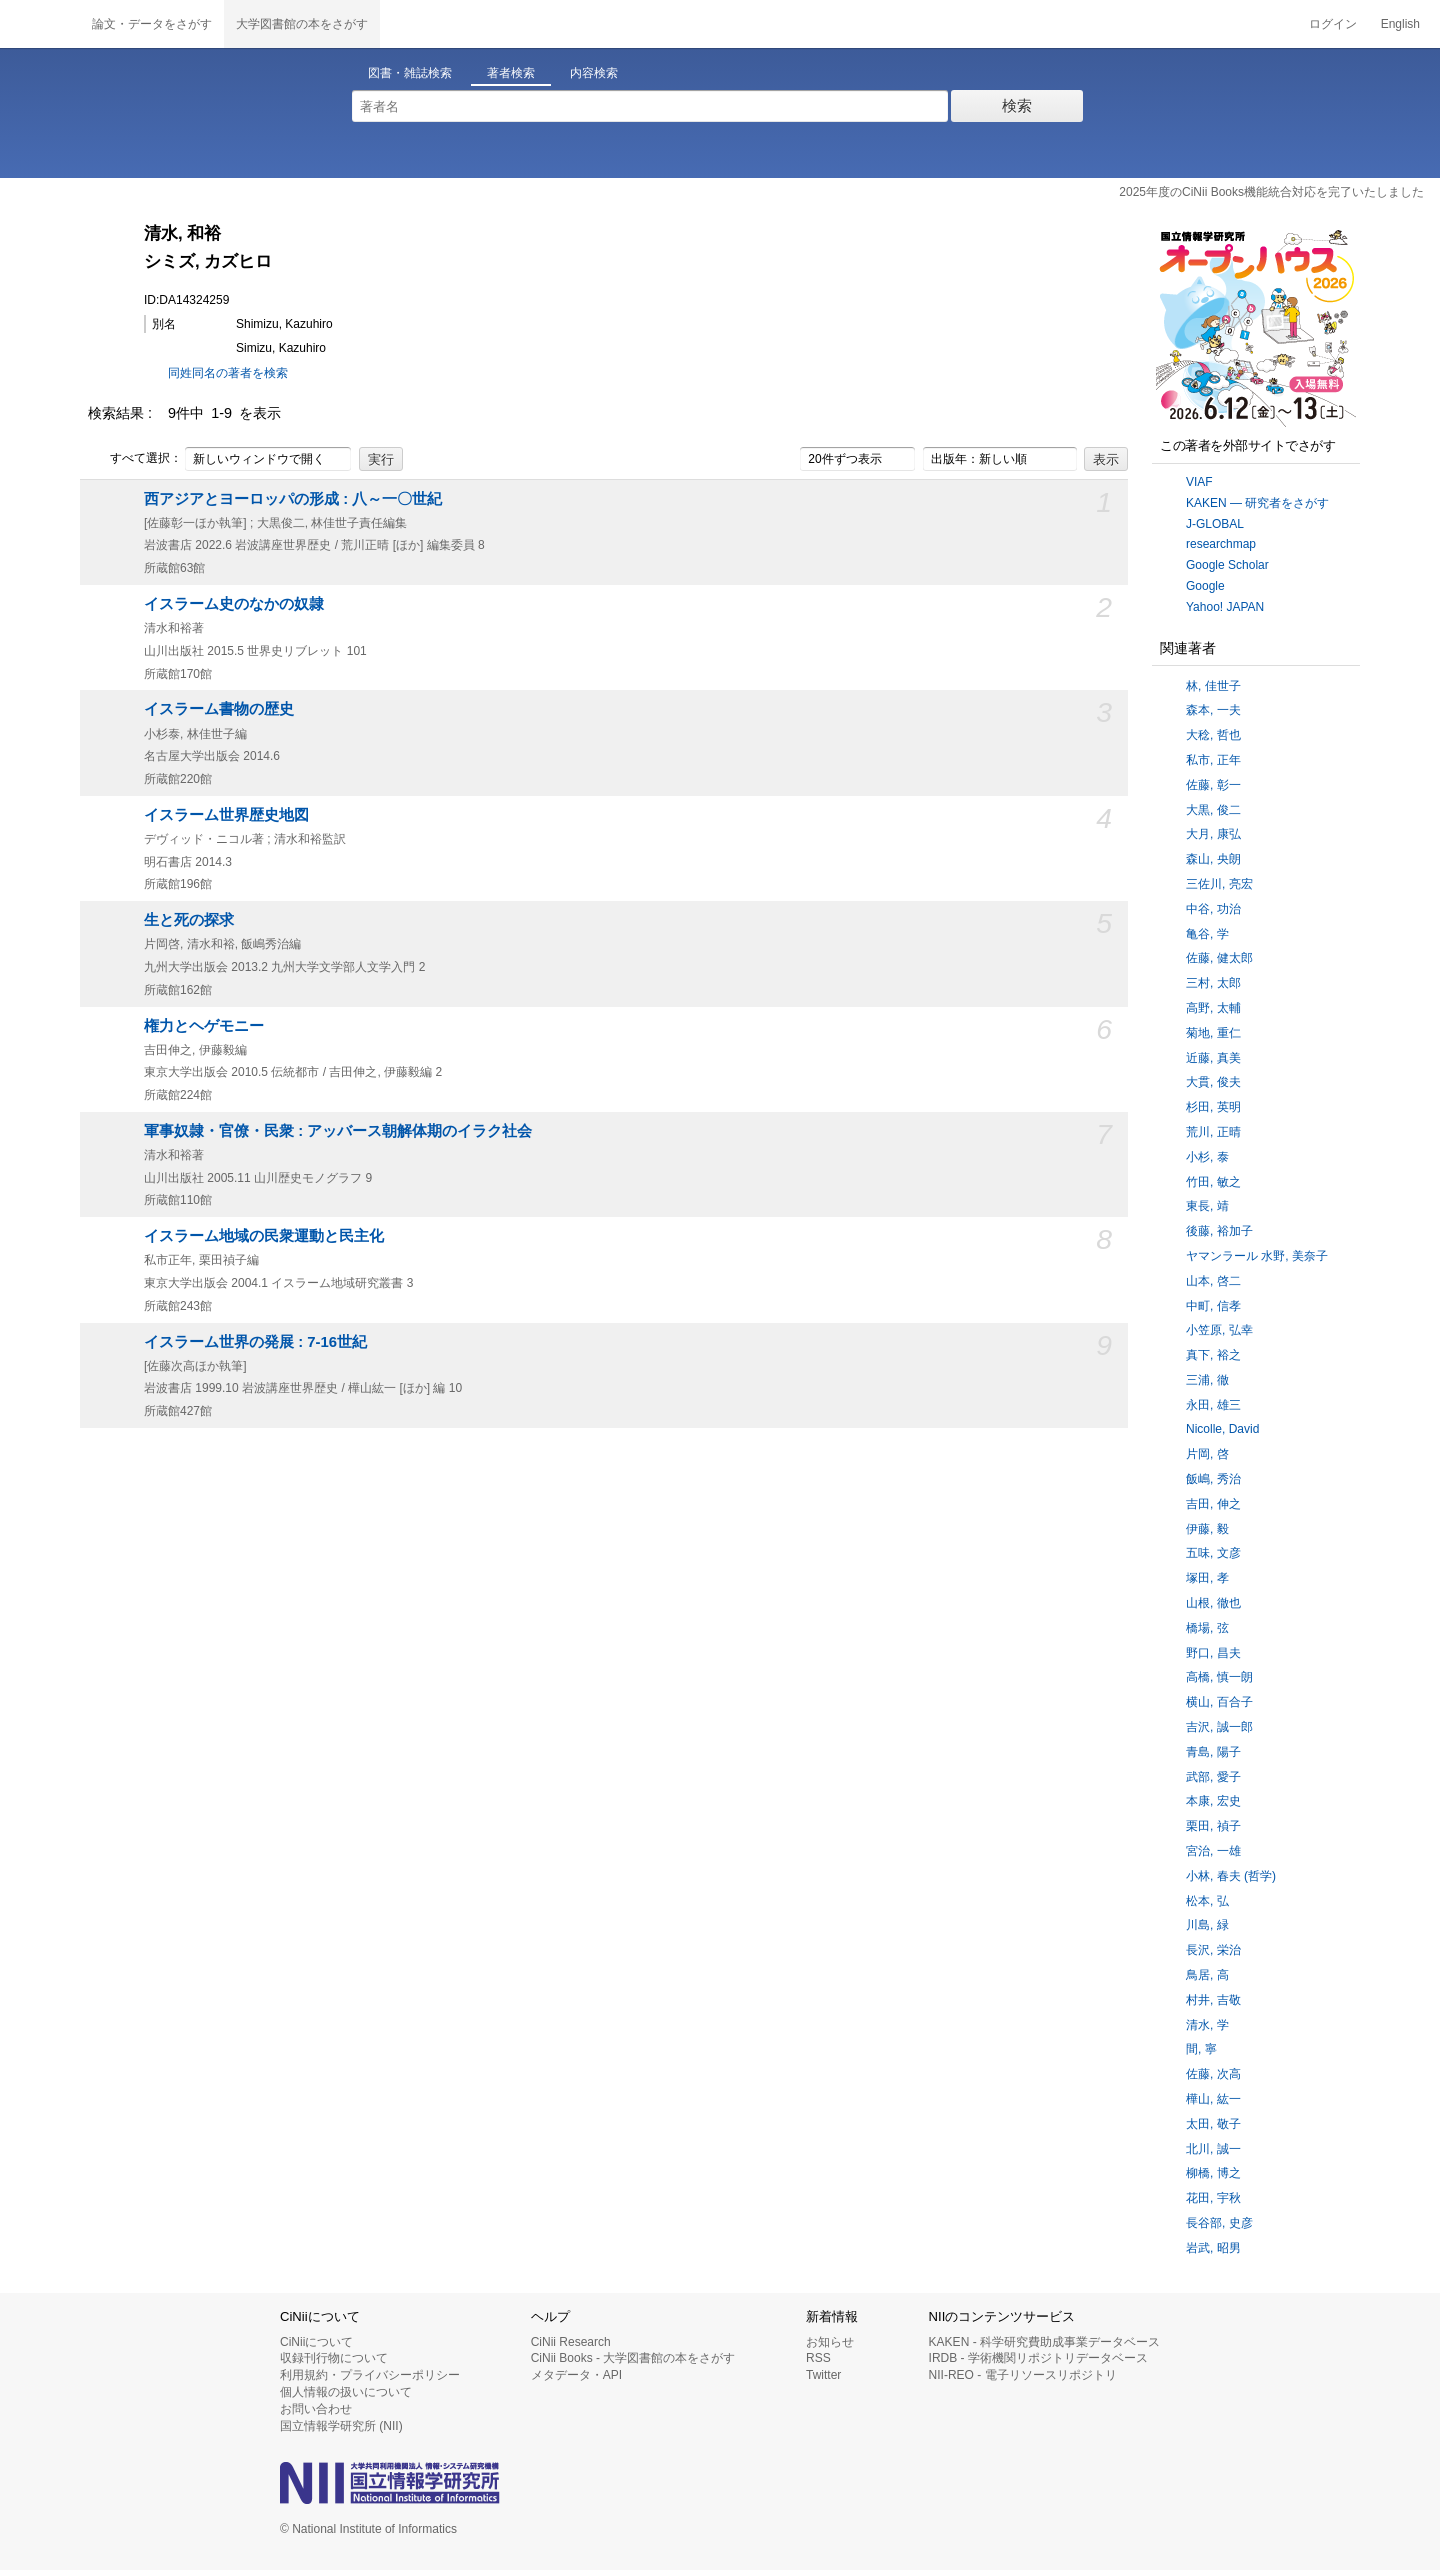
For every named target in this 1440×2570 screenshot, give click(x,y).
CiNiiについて (316, 2342)
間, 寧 (1201, 2049)
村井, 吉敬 (1213, 2000)
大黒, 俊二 (1213, 810)
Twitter (823, 2375)
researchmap (1221, 544)
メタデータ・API (576, 2375)
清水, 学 (1207, 2025)
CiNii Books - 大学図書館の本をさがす (633, 2358)
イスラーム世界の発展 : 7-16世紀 (255, 1342)
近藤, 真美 (1213, 1058)
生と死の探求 (189, 920)
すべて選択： (135, 459)
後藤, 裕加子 (1219, 1231)
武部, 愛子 (1213, 1777)
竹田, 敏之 (1213, 1182)
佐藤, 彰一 (1213, 785)
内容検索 (594, 73)
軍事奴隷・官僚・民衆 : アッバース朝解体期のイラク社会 (338, 1131)
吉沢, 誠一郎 (1219, 1727)
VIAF (1199, 482)
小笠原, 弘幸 (1219, 1330)
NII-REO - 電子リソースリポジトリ (1023, 2375)
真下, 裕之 (1213, 1355)
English (1400, 24)
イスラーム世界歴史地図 (226, 815)
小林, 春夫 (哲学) (1231, 1876)
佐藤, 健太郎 (1219, 958)
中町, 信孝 (1213, 1306)
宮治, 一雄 (1213, 1851)
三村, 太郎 (1213, 983)
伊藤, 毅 (1207, 1529)
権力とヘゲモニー (204, 1026)
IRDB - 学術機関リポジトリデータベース (1038, 2358)
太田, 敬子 (1213, 2124)
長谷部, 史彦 (1219, 2223)
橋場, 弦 (1207, 1628)
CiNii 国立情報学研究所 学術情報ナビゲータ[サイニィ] (40, 24)
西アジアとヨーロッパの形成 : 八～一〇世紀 (293, 499)
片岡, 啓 (1207, 1454)
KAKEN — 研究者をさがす (1257, 503)
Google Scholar (1227, 565)
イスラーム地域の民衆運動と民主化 (264, 1236)
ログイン (1333, 24)
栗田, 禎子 (1213, 1826)
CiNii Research (571, 2342)
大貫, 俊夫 (1213, 1082)
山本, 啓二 (1213, 1281)
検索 (1017, 105)
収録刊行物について (334, 2358)
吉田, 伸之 (1213, 1504)
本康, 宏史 (1213, 1801)
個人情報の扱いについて (346, 2392)
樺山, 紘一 (1213, 2099)
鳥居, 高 (1207, 1975)
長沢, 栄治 (1213, 1950)
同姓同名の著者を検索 (228, 373)
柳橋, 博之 (1213, 2173)
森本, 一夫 (1213, 710)
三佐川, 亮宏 (1219, 884)
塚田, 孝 (1207, 1578)
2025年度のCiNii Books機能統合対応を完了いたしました (1271, 192)
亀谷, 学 (1207, 934)
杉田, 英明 (1213, 1107)
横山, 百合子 (1219, 1702)
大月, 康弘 (1213, 834)
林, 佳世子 (1213, 686)
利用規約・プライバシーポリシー (370, 2375)
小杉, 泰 (1207, 1157)
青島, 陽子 (1213, 1752)
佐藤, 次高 (1213, 2074)
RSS (818, 2358)
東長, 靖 (1207, 1206)
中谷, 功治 (1213, 909)
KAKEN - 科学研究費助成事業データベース (1044, 2342)
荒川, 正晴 (1213, 1132)
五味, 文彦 (1213, 1553)
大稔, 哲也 (1213, 735)
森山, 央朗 (1213, 859)
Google (1205, 586)
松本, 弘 (1207, 1901)
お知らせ (830, 2342)
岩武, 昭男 (1213, 2248)
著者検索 (511, 73)
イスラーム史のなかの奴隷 (234, 604)
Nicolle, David (1222, 1429)
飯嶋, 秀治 (1213, 1479)
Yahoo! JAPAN (1225, 607)
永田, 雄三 (1213, 1405)
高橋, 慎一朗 (1219, 1677)
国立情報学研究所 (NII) (341, 2426)
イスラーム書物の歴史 (219, 709)
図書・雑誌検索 (410, 73)
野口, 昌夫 (1213, 1653)
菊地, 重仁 (1213, 1033)
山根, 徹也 (1213, 1603)
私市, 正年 (1213, 760)
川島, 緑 (1207, 1925)
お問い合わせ (316, 2409)
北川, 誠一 (1213, 2149)
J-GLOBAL (1215, 524)
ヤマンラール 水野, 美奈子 (1257, 1256)
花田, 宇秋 (1213, 2198)
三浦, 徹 (1207, 1380)
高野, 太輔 (1213, 1008)
